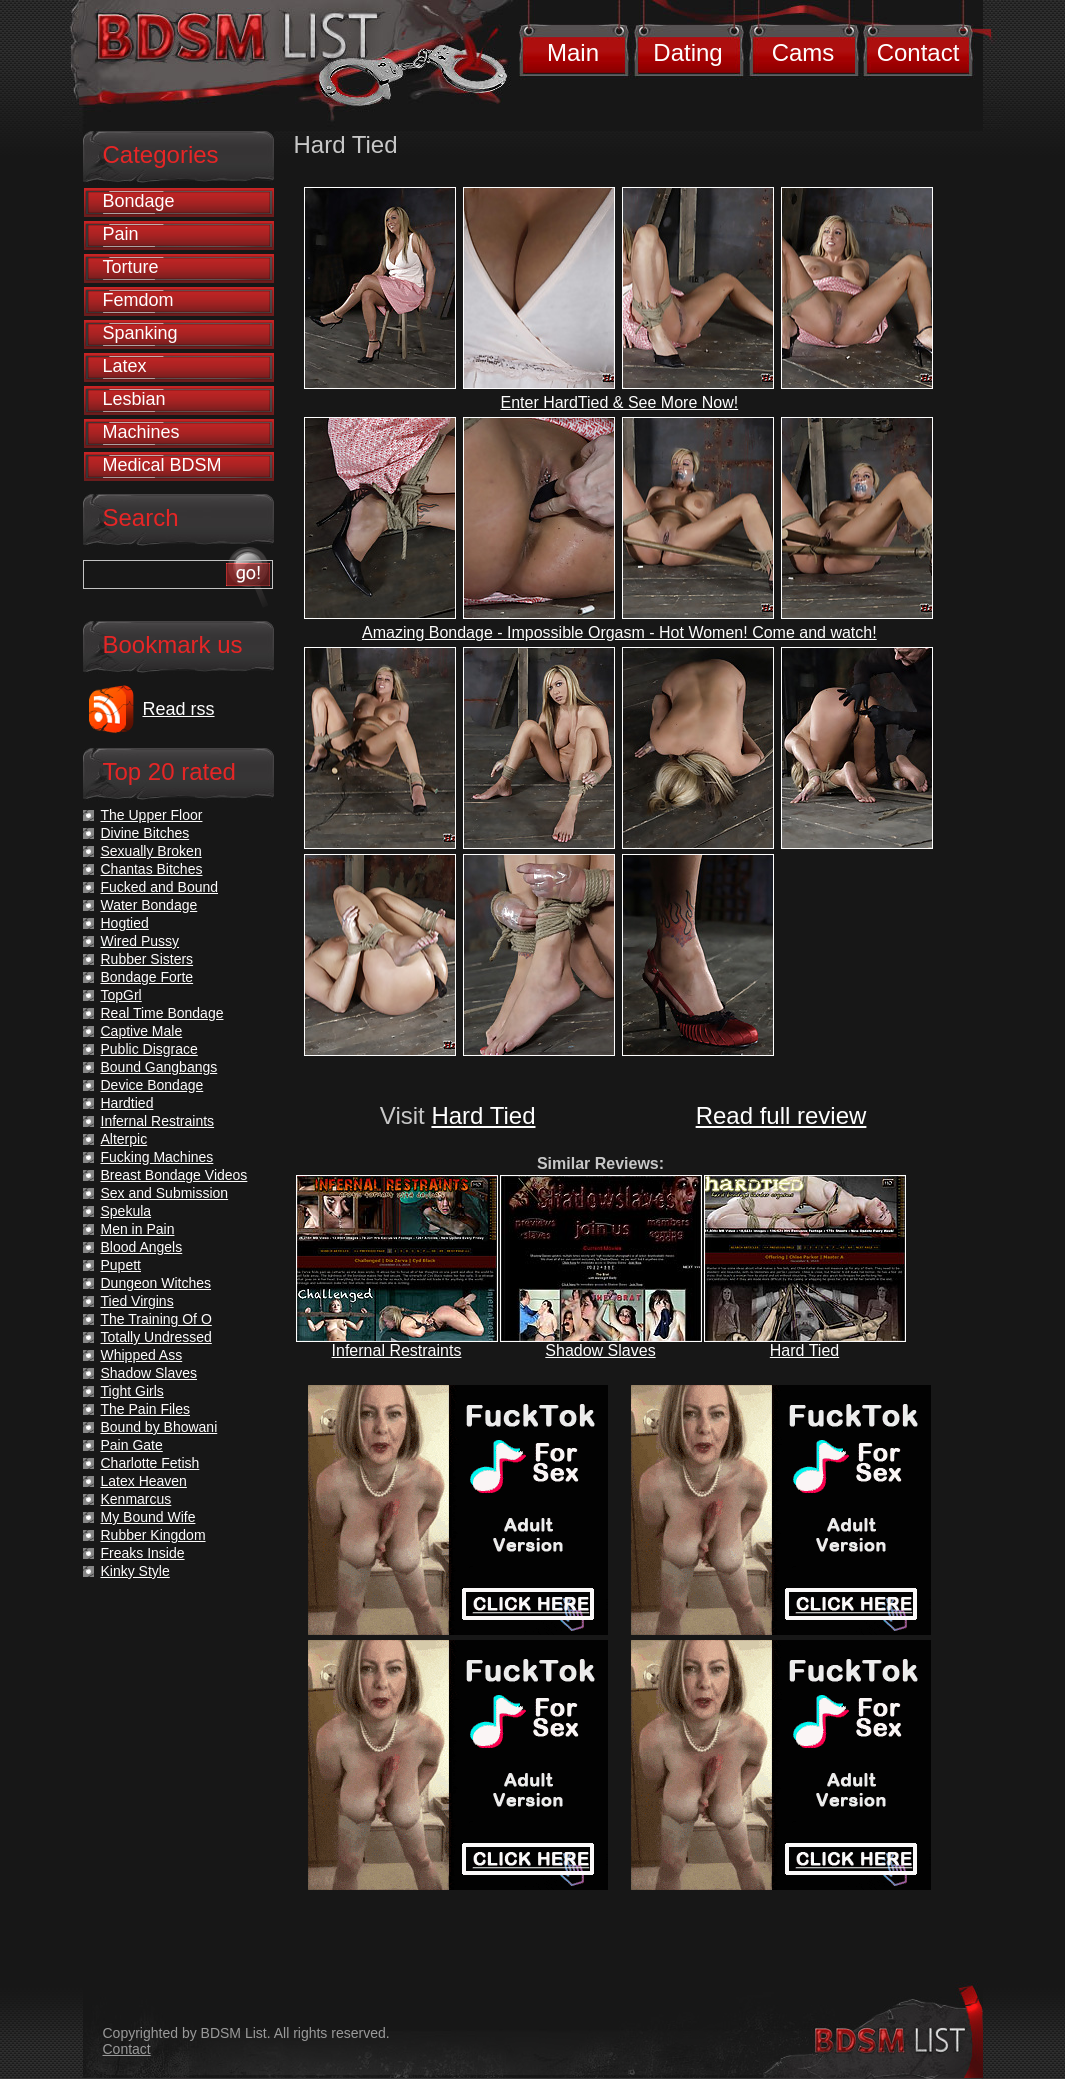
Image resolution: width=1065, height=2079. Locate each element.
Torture (131, 267)
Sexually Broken (151, 851)
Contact (918, 52)
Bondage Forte (147, 977)
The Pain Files (145, 1409)
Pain (121, 234)
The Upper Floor (152, 815)
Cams (803, 52)
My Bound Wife (148, 1517)
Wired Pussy (140, 941)
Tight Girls (132, 1391)
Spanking (140, 333)
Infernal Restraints (397, 1350)
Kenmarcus (136, 1499)
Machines (141, 432)
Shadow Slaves (600, 1350)
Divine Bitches (145, 833)
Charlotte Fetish (150, 1463)
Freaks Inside (143, 1553)
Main (573, 52)
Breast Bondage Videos (174, 1175)
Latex (125, 366)
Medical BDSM (162, 465)
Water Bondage (149, 905)
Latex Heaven (144, 1481)
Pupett (121, 1265)
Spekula (126, 1211)
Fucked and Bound (160, 887)
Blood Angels (142, 1247)
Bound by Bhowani (159, 1427)
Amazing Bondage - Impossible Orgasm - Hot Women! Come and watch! (619, 632)
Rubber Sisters (147, 959)
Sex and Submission (165, 1193)
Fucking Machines (157, 1157)
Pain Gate (132, 1445)
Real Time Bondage (162, 1013)
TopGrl (121, 995)
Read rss (179, 709)
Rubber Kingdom (153, 1535)
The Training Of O (156, 1319)
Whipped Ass (142, 1355)
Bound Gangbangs (159, 1067)
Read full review (781, 1115)
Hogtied (125, 923)
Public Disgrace (149, 1049)
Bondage (139, 201)
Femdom (138, 300)
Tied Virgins (137, 1301)
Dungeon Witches (156, 1283)
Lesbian (134, 399)
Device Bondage (152, 1085)
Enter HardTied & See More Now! (619, 402)
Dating (687, 52)
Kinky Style (135, 1571)
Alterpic (124, 1139)
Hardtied (127, 1103)
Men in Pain (138, 1229)
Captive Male (142, 1031)
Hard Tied (483, 1115)
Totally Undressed (156, 1337)
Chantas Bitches (152, 869)
